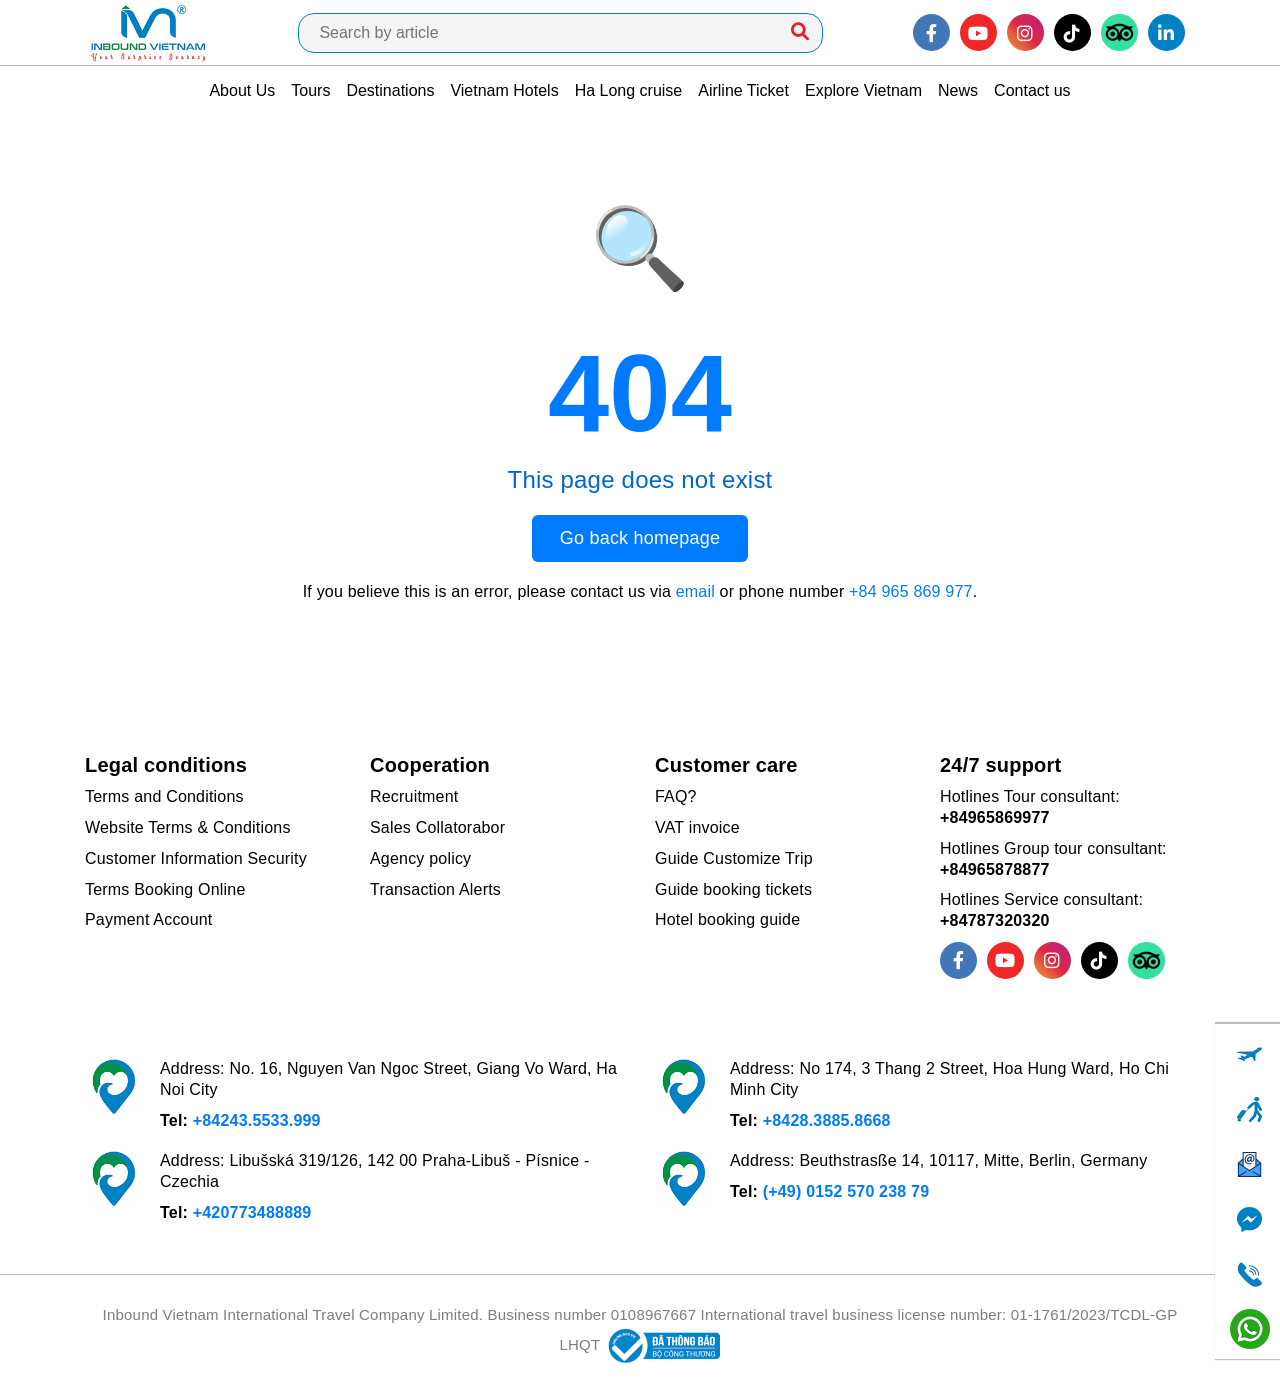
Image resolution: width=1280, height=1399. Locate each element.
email (695, 591)
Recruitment (414, 796)
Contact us (1032, 90)
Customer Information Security (196, 858)
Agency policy (420, 858)
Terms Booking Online (165, 889)
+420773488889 (252, 1212)
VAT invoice (697, 827)
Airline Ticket (743, 90)
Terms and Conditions (164, 796)
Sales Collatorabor (437, 827)
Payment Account (149, 919)
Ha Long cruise (629, 90)
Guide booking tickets (733, 889)
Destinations (390, 90)
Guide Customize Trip (734, 858)
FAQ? (676, 796)
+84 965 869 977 (911, 591)
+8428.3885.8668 (827, 1120)
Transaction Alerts (435, 889)
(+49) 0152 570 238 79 (846, 1191)
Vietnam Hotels (504, 90)
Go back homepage (640, 538)
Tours (310, 90)
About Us (242, 90)
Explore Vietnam (863, 90)
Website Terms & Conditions (188, 827)
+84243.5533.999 (257, 1120)
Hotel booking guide (727, 919)
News (958, 90)
